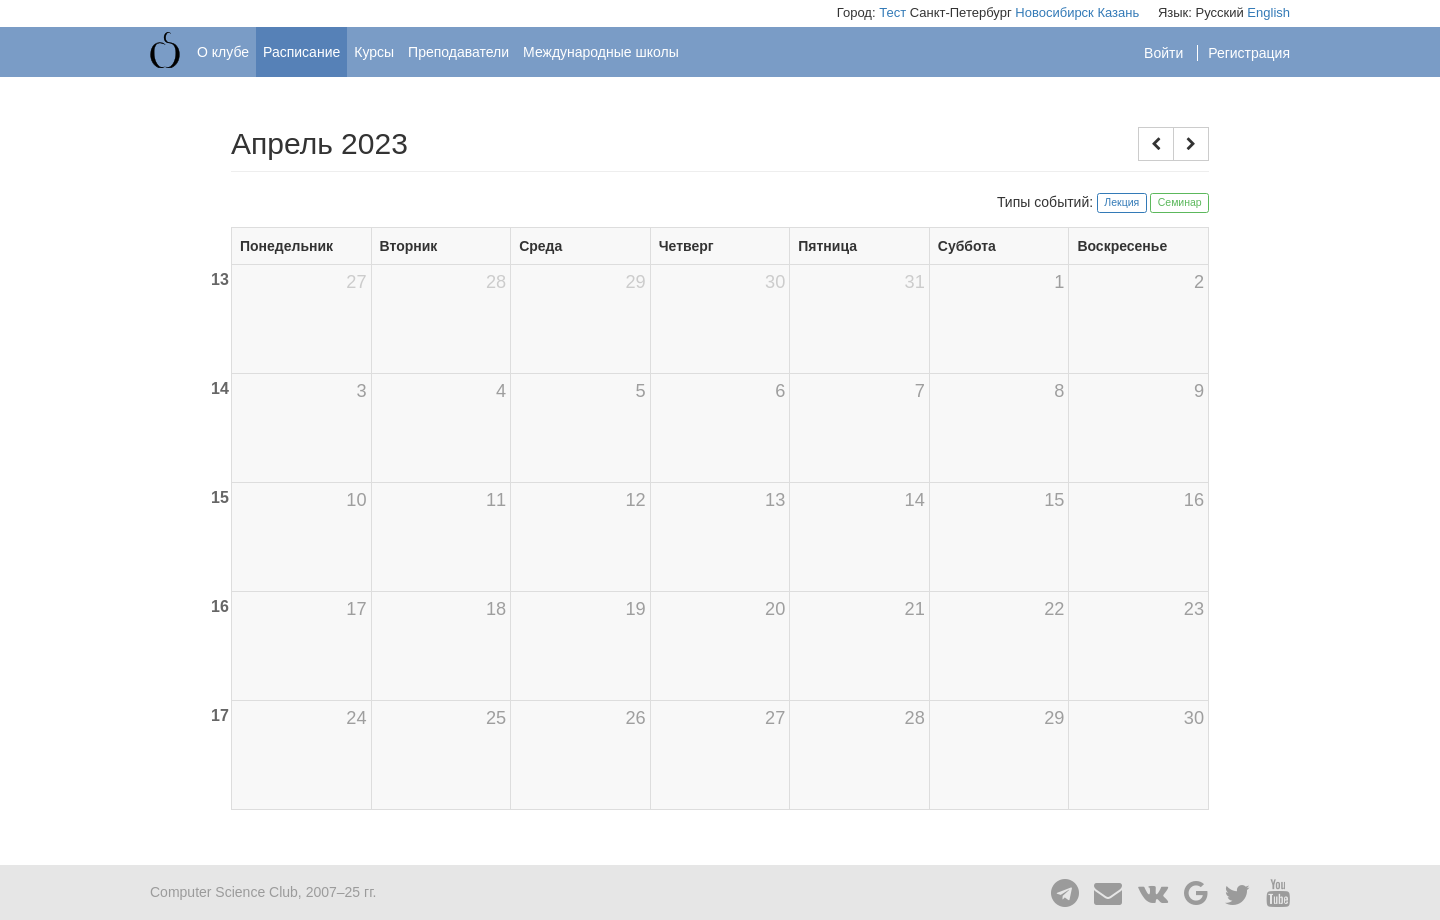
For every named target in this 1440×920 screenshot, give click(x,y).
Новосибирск (1054, 12)
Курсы (374, 52)
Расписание (301, 52)
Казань (1118, 12)
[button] (1156, 144)
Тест (892, 12)
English (1268, 12)
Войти (1165, 53)
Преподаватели (458, 52)
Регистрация (1249, 53)
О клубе (223, 52)
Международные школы (601, 52)
